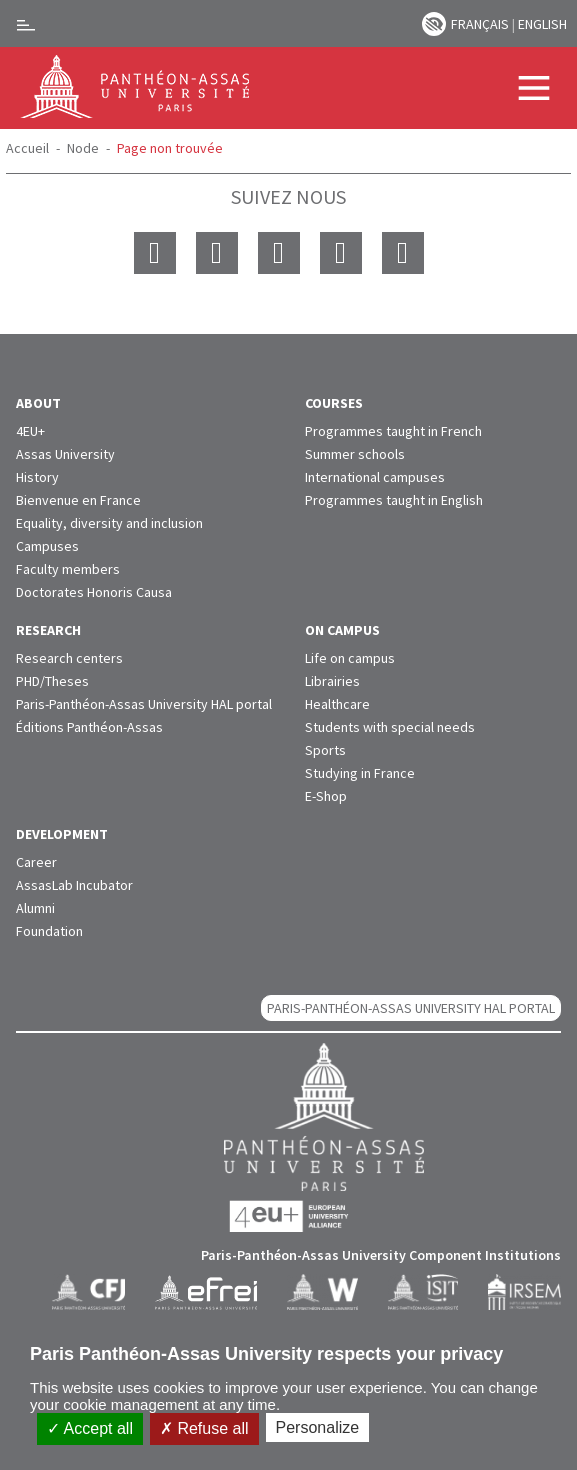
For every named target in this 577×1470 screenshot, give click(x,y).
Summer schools (355, 454)
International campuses (375, 477)
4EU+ (30, 431)
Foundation (49, 931)
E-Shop (326, 796)
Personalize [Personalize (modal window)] (318, 1427)
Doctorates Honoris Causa (94, 592)
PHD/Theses (52, 681)
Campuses (47, 546)
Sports (325, 750)
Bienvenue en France (78, 500)
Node (83, 148)
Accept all (90, 1428)
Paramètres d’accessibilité (434, 24)
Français (480, 24)
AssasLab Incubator (74, 885)
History (37, 477)
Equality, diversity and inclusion (109, 523)
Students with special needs (390, 727)
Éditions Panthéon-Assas (89, 727)
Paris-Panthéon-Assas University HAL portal (144, 704)
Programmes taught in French (393, 431)
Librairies (332, 681)
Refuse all (204, 1428)
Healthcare (337, 704)
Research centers (69, 658)
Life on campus (350, 658)
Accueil (27, 148)
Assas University (65, 454)
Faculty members (68, 569)
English (542, 24)
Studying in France (360, 773)
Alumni (35, 908)
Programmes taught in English (394, 500)
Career (36, 862)
